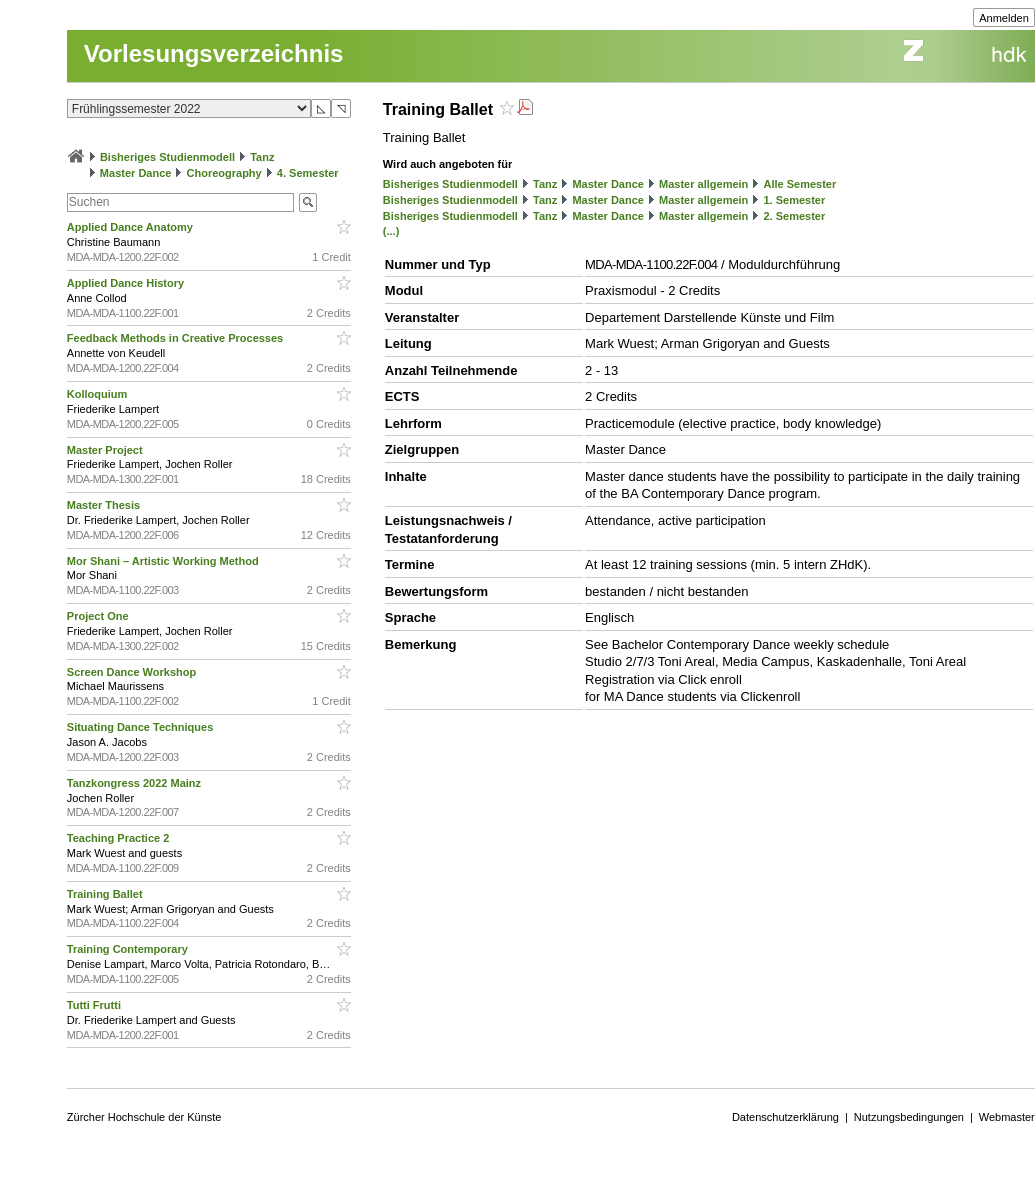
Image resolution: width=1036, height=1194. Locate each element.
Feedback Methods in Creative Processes (176, 338)
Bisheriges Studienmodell (167, 157)
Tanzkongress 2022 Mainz (135, 783)
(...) (391, 231)
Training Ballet (106, 894)
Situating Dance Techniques (142, 727)
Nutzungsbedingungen (909, 1117)
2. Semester (794, 216)
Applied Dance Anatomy (131, 227)
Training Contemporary (129, 949)
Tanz (262, 157)
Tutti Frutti (95, 1005)
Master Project (106, 450)
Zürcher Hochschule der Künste (144, 1117)
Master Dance (136, 173)
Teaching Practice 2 (120, 838)
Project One (99, 616)
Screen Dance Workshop (133, 672)
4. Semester (308, 173)
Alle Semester (799, 184)
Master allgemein (703, 184)
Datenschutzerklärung (785, 1117)
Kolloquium (99, 394)
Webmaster (1007, 1117)
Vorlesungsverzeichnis (214, 53)
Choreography (224, 173)
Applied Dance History (127, 283)
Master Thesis (105, 505)
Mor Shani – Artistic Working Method (164, 561)
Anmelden (1004, 18)
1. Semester (794, 200)
